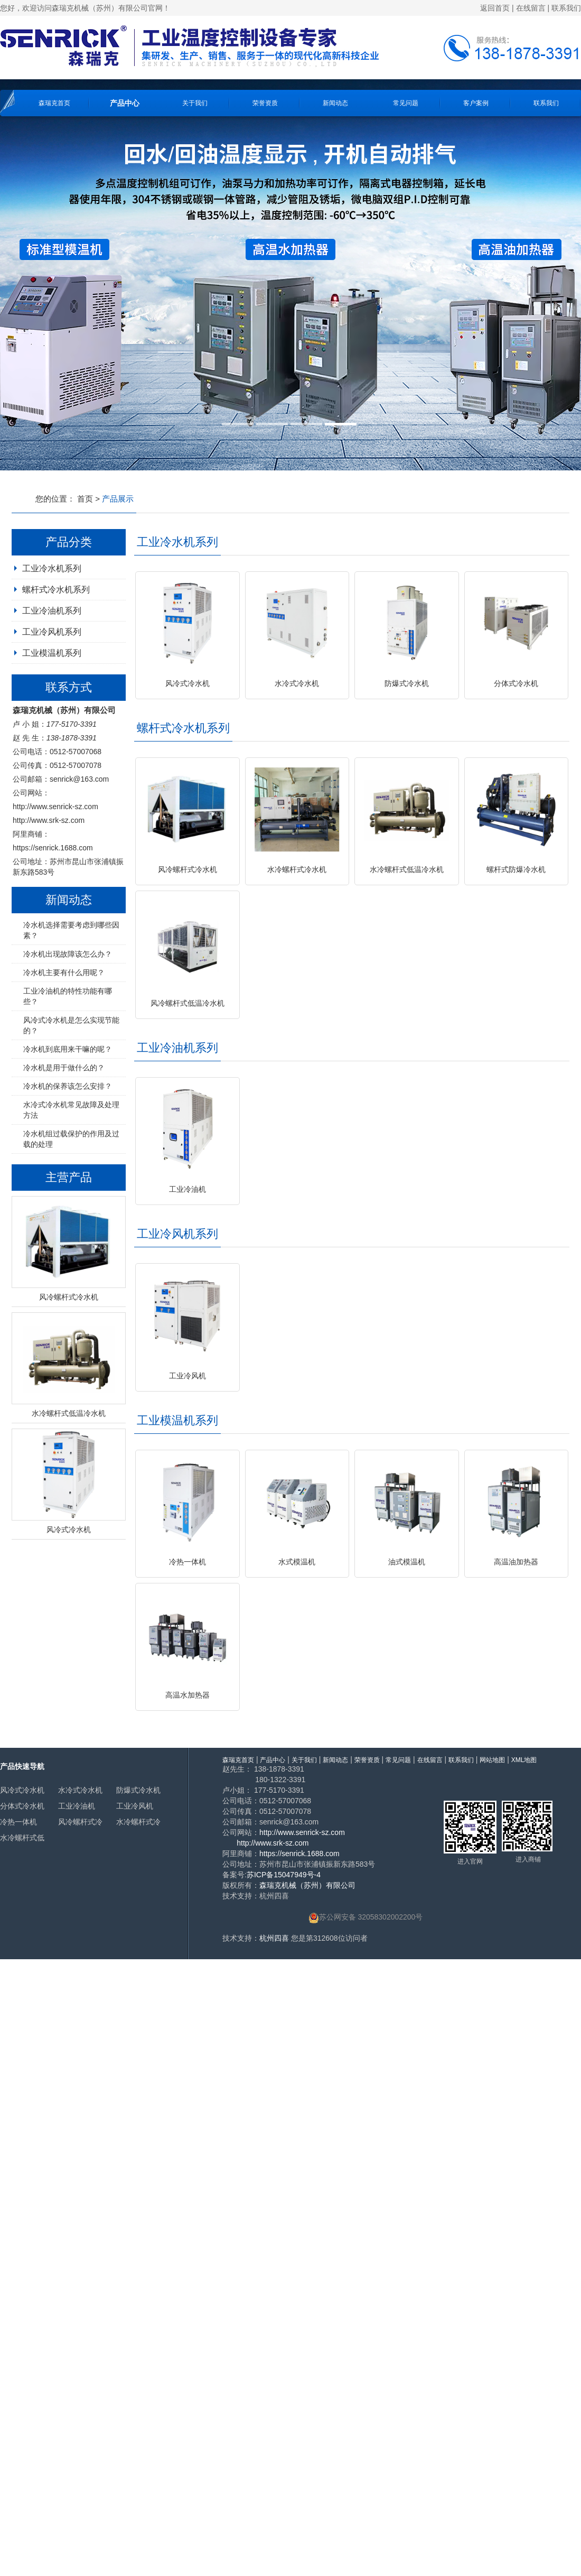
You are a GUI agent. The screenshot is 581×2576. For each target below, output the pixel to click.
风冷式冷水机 (22, 1790)
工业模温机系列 (51, 652)
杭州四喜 (274, 1938)
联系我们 (566, 8)
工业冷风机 (134, 1806)
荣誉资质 (265, 103)
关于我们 (195, 103)
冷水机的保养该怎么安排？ (67, 1086)
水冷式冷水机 (80, 1790)
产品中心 (124, 103)
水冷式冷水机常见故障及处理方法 (71, 1109)
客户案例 (476, 103)
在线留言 (531, 8)
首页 (85, 498)
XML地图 (524, 1760)
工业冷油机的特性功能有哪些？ (67, 996)
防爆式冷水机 (138, 1790)
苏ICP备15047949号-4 (284, 1874)
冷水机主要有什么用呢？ (64, 972)
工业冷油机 (76, 1806)
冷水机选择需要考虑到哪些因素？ (71, 930)
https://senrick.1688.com (53, 848)
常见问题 (405, 103)
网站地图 (492, 1760)
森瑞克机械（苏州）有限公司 (307, 1885)
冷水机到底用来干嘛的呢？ (67, 1049)
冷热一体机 (18, 1822)
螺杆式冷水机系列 (56, 589)
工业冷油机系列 (51, 610)
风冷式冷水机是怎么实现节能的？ (71, 1025)
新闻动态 (335, 103)
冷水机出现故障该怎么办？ (67, 954)
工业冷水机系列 (51, 568)
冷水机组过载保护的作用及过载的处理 (71, 1138)
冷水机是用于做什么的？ (64, 1067)
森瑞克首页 (54, 103)
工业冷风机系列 (51, 631)
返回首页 (495, 8)
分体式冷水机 (22, 1806)
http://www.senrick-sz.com (55, 806)
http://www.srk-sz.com (49, 820)
